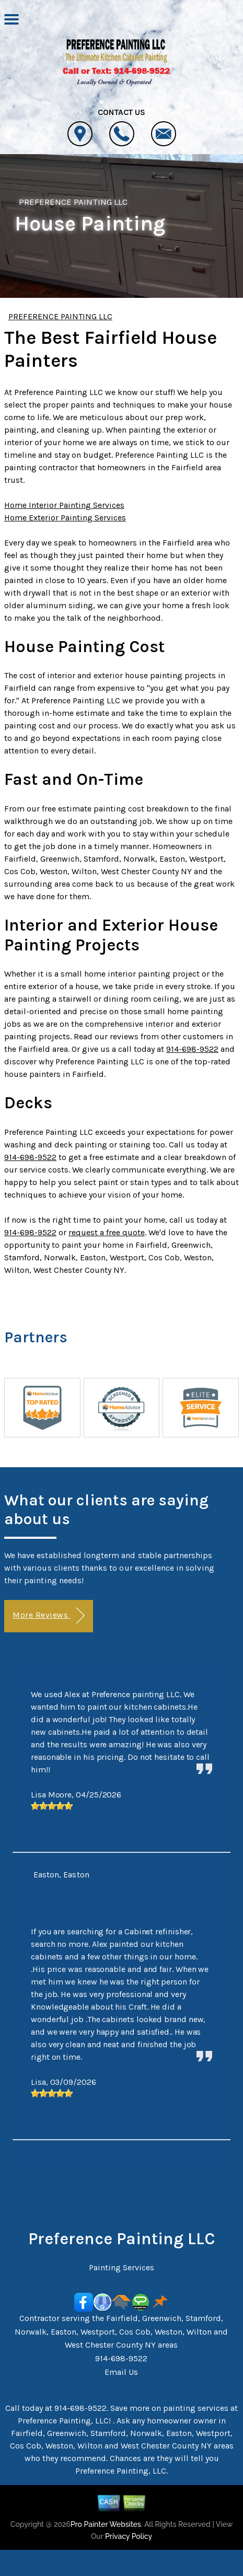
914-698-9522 (192, 1049)
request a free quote (106, 1232)
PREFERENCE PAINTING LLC (73, 201)
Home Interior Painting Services (64, 505)
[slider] (52, 1806)
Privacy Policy (128, 2536)
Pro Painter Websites (106, 2524)
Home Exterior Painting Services (65, 518)
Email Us (121, 2372)
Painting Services (121, 2267)
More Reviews (48, 1615)
